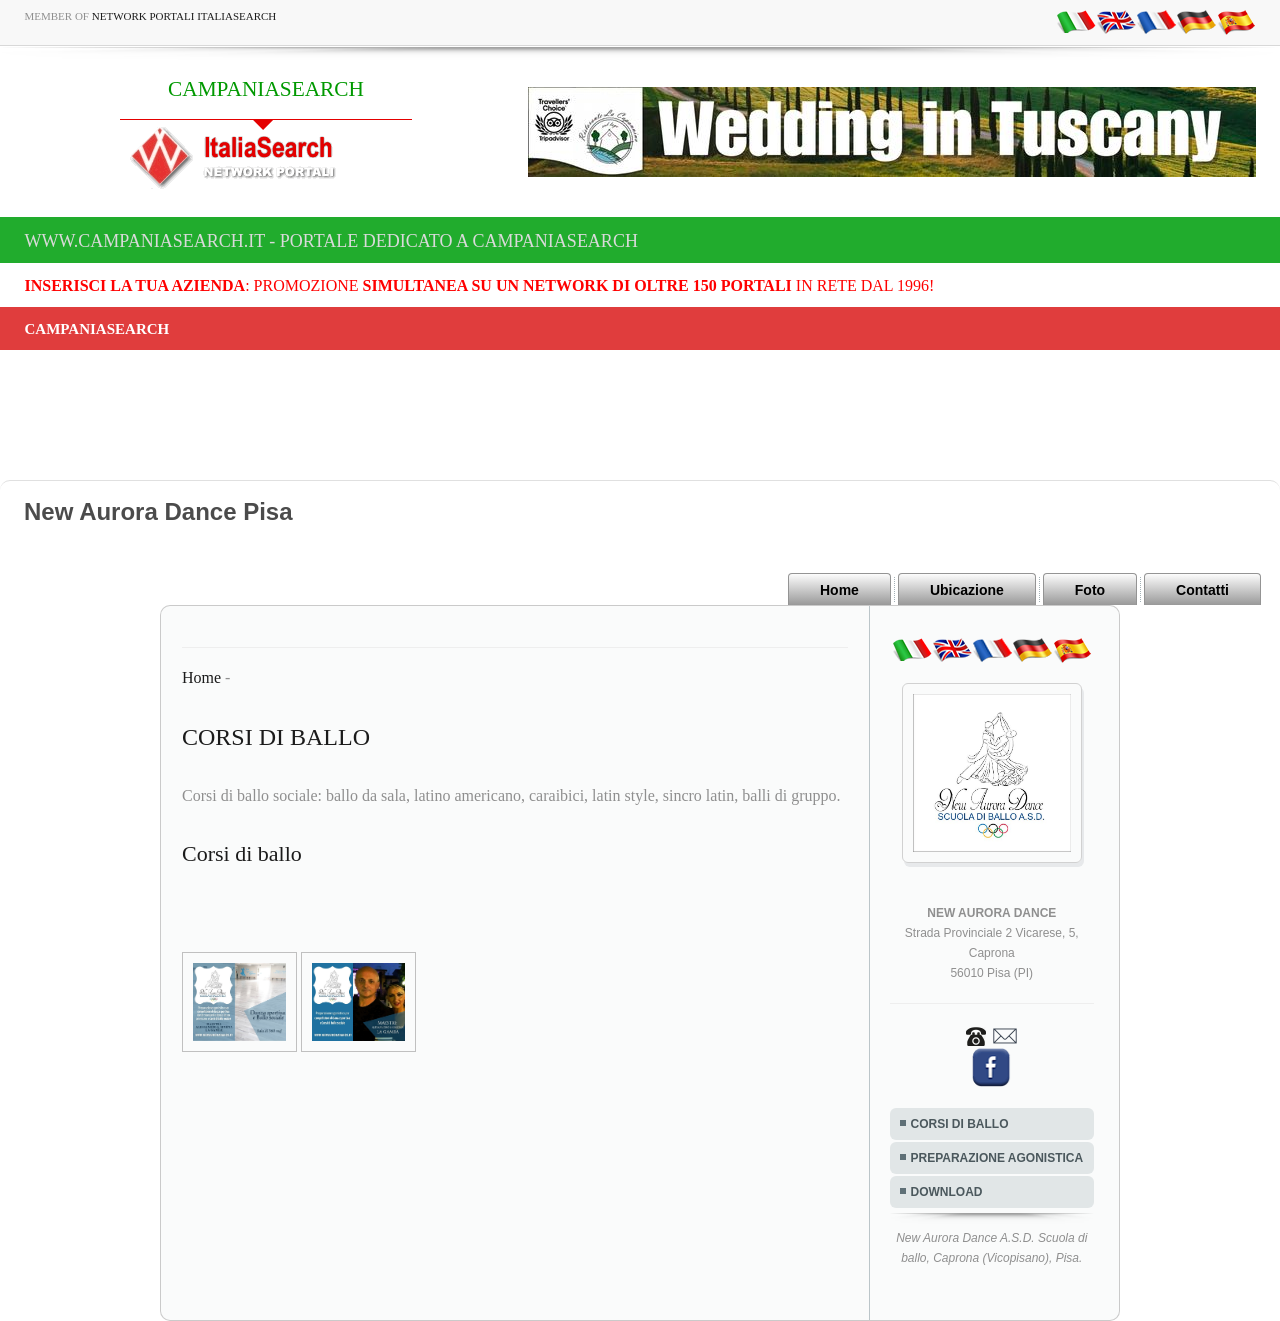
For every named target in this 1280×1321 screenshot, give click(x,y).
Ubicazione (967, 590)
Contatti (1202, 590)
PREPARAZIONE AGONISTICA (997, 1158)
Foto (1090, 590)
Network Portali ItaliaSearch (184, 16)
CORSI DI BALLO (960, 1124)
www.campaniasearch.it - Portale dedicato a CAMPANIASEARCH (331, 241)
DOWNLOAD (947, 1192)
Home (839, 590)
